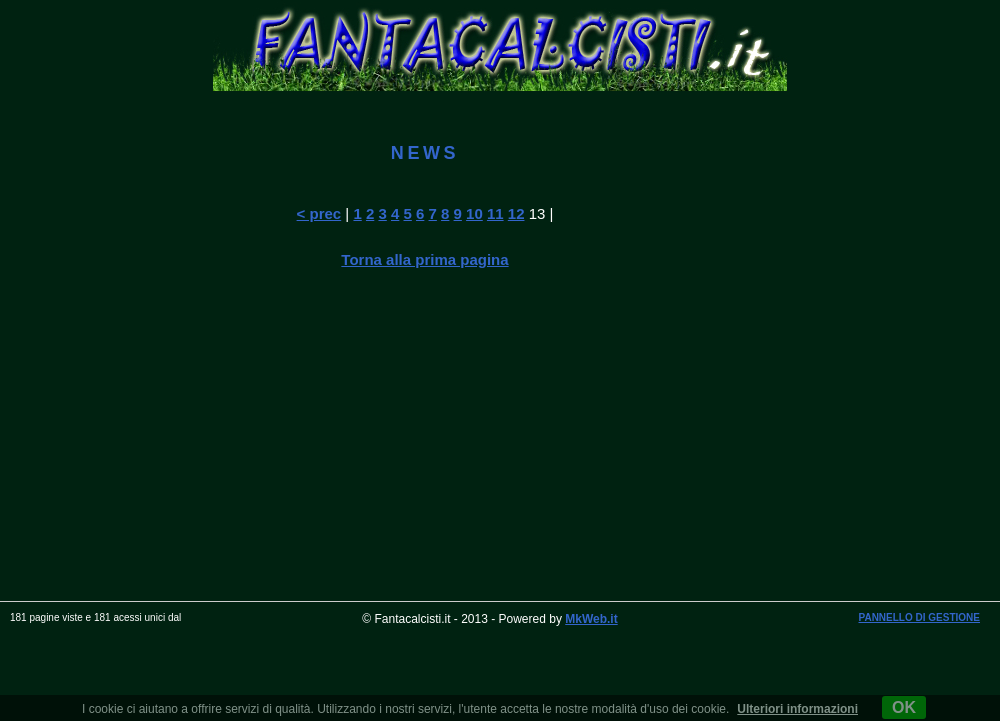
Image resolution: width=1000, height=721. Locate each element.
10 (474, 213)
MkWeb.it (591, 619)
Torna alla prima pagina (424, 259)
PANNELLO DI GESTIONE (920, 617)
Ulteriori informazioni (797, 709)
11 (495, 213)
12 (516, 213)
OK (904, 707)
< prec (319, 213)
